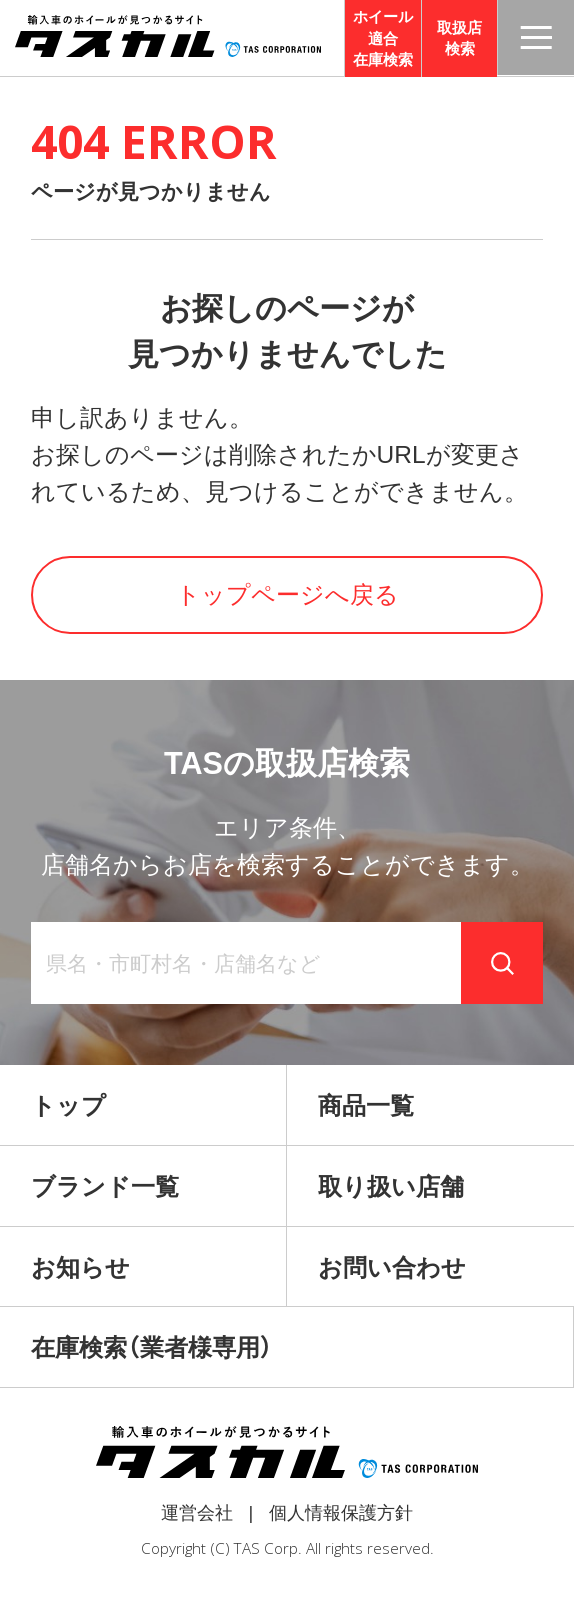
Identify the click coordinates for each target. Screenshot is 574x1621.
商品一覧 (366, 1105)
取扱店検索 (459, 38)
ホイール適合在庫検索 (383, 38)
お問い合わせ (392, 1267)
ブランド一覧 (105, 1186)
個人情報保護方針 (341, 1512)
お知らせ (80, 1267)
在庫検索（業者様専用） (152, 1347)
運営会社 (197, 1512)
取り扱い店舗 (391, 1186)
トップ (68, 1105)
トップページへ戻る (287, 594)
